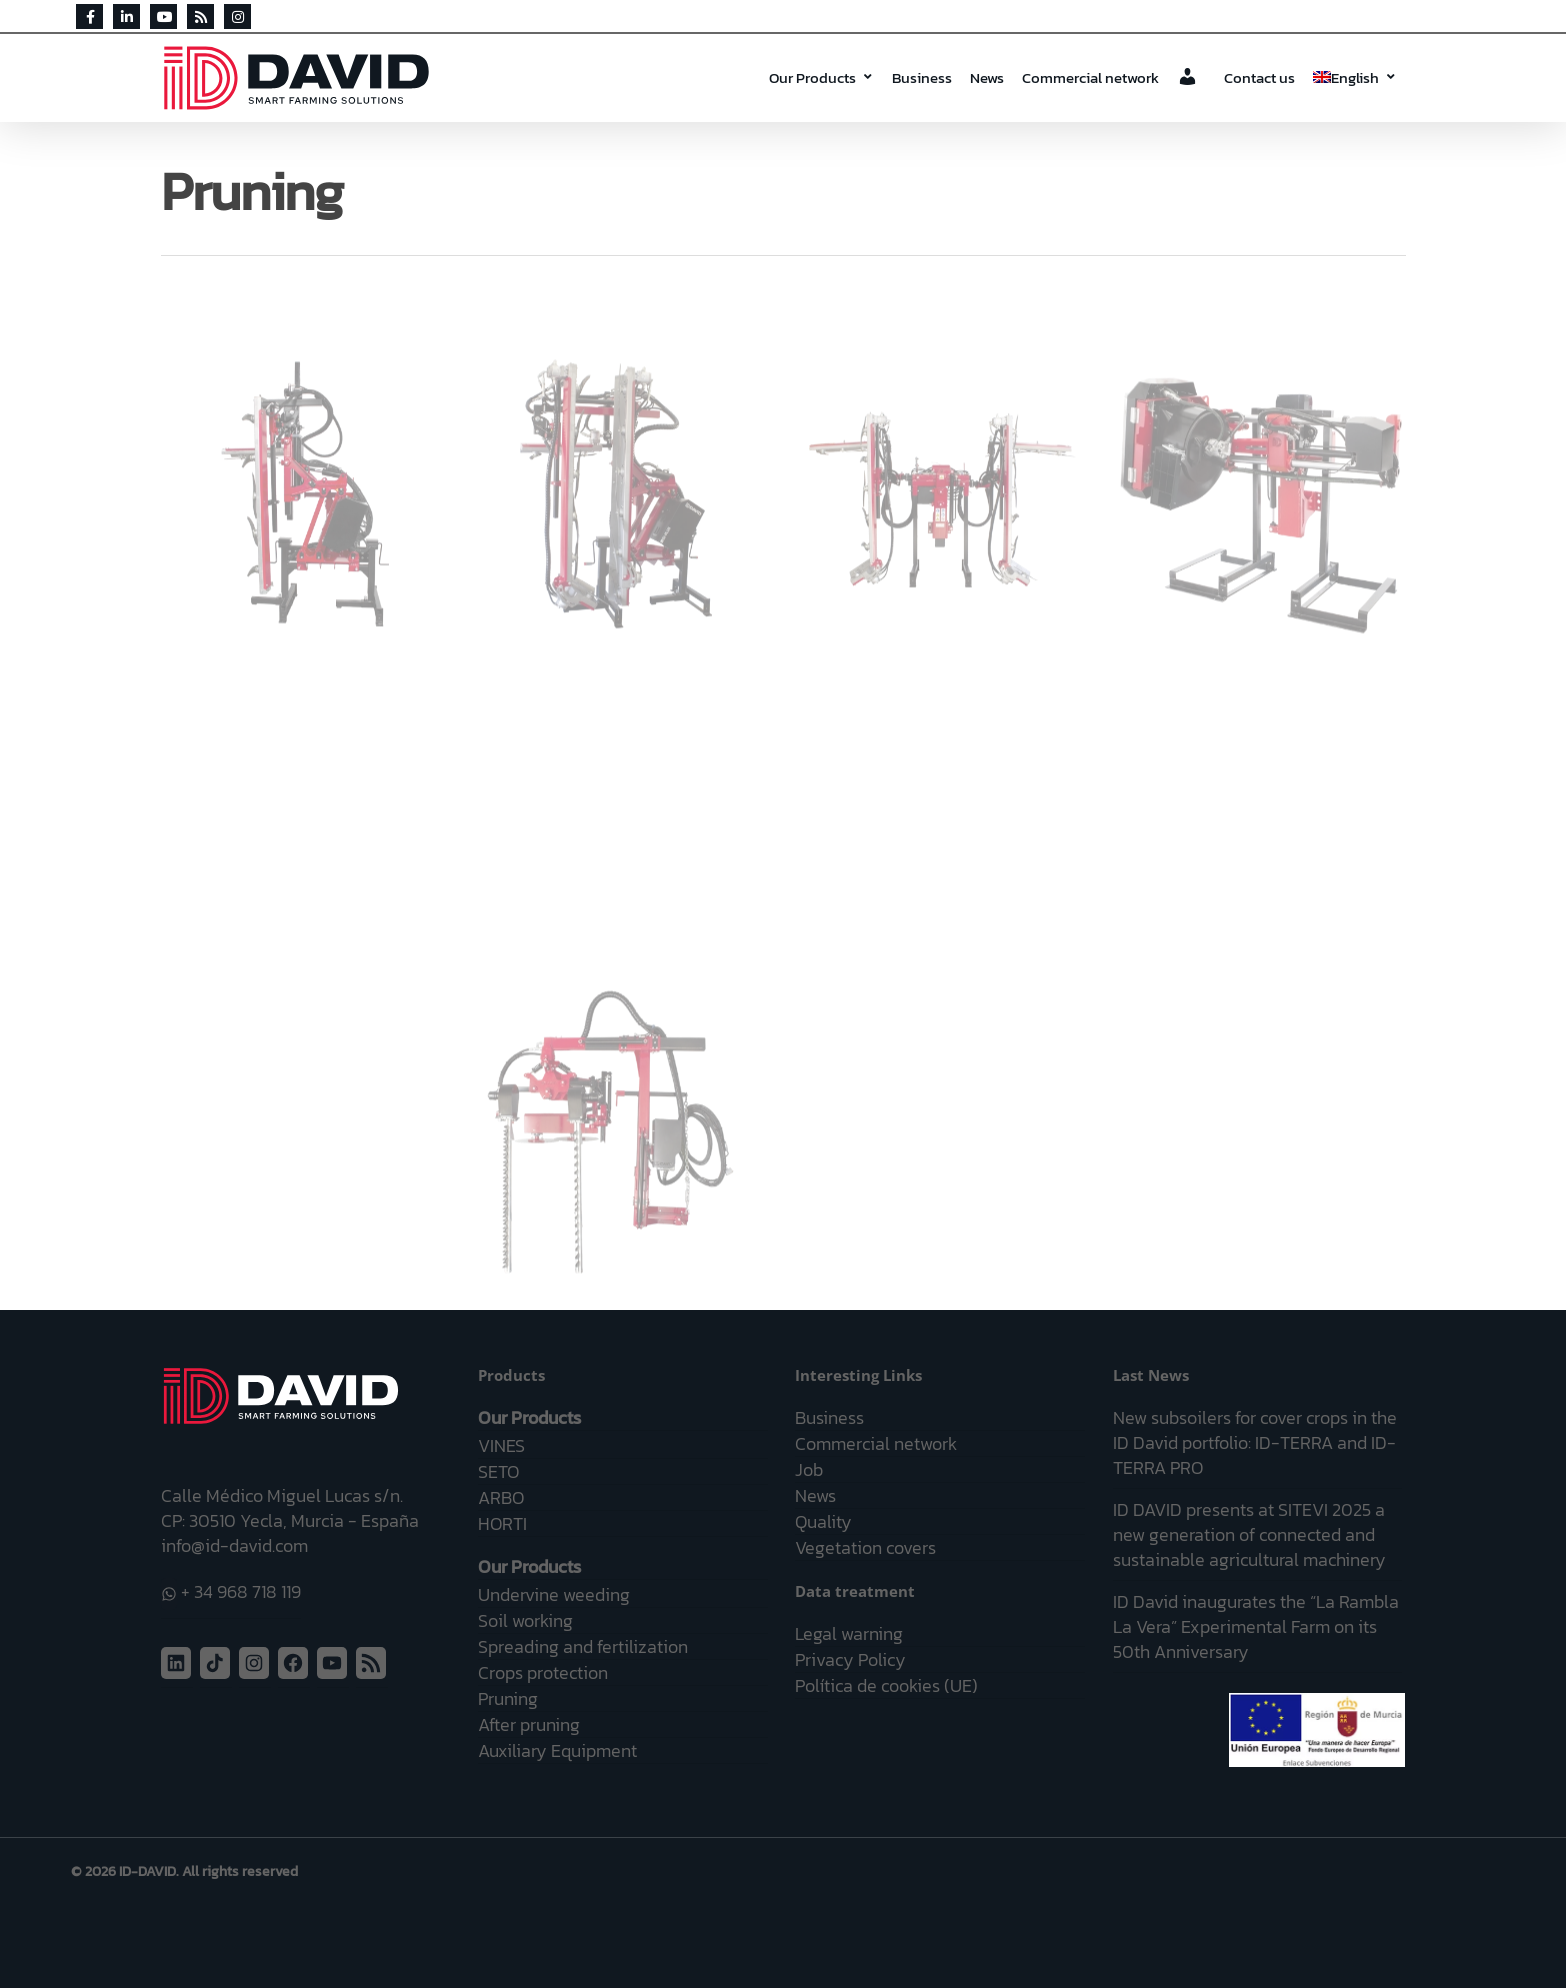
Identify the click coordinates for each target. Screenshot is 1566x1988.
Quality (823, 1521)
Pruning (508, 1698)
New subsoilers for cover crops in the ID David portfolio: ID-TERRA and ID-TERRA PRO (1255, 1442)
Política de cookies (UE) (886, 1685)
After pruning (529, 1724)
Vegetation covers (865, 1547)
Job (809, 1469)
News (987, 77)
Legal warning (849, 1633)
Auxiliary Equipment (557, 1750)
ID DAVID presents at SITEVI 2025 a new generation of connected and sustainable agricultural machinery (1249, 1534)
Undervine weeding (554, 1594)
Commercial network (1090, 77)
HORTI (502, 1523)
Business (922, 77)
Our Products (821, 77)
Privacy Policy (850, 1659)
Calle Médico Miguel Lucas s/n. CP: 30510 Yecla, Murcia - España (290, 1508)
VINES (501, 1445)
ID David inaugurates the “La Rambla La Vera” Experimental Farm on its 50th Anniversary (1256, 1626)
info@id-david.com (234, 1545)
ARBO (501, 1497)
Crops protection (543, 1672)
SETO (498, 1471)
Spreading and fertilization (583, 1646)
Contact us (1259, 77)
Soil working (525, 1620)
